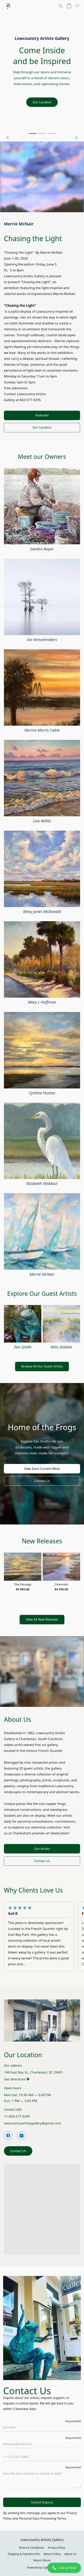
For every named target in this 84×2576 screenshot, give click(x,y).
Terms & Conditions (31, 2547)
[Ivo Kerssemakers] (42, 601)
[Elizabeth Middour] (42, 1145)
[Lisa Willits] (42, 782)
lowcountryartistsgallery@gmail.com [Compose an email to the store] (32, 2123)
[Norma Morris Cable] (42, 691)
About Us (70, 2554)
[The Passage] (22, 1575)
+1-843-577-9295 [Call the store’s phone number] (17, 2116)
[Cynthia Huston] (42, 1054)
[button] (42, 2568)
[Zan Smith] (22, 1327)
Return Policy (52, 2554)
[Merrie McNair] (42, 1235)
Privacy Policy (56, 2547)
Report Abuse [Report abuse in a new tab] (42, 2560)
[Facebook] (8, 2135)
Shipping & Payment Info (24, 2554)
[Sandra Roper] (42, 510)
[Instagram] (21, 2135)
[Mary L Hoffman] (42, 963)
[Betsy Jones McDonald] (42, 873)
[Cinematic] (61, 1575)
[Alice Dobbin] (61, 1327)
